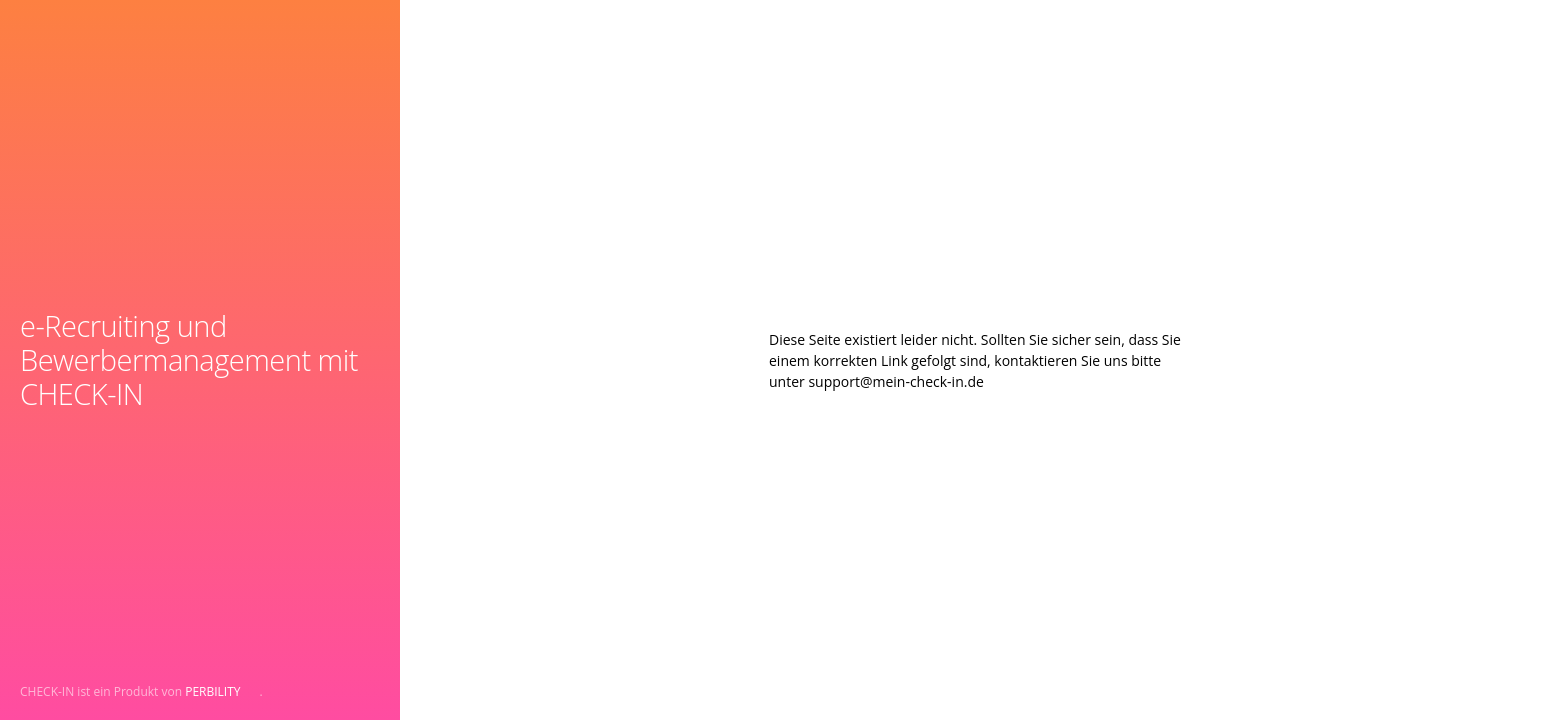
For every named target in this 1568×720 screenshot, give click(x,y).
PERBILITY (212, 691)
